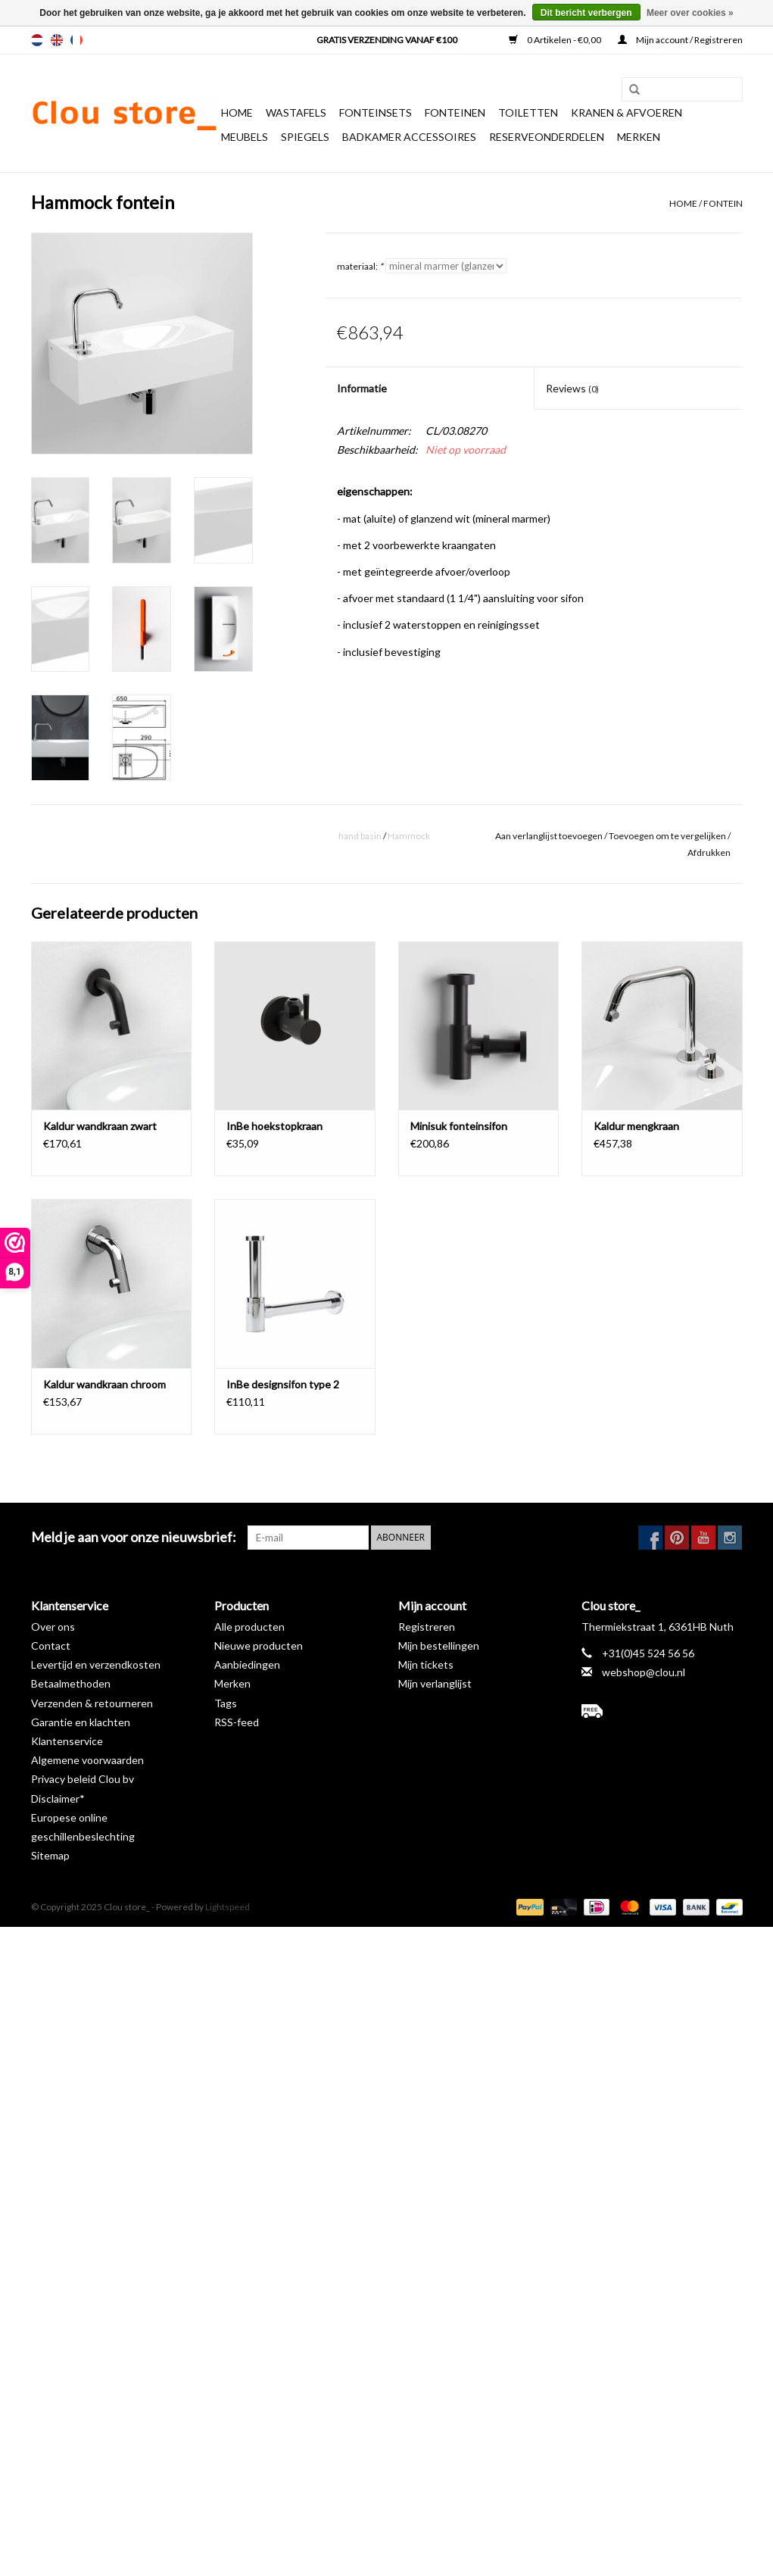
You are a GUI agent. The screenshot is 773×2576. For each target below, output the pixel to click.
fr (76, 40)
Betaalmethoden (71, 1683)
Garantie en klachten (80, 1722)
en (57, 40)
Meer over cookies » (690, 13)
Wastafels (296, 112)
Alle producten (249, 1626)
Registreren (426, 1626)
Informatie (362, 388)
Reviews (572, 388)
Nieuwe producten (258, 1645)
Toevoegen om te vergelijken (668, 835)
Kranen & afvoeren (626, 112)
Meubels (244, 136)
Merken (638, 136)
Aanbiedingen (247, 1664)
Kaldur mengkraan (636, 1125)
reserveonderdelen (546, 136)
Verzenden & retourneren (92, 1703)
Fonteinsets (375, 112)
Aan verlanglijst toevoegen (549, 835)
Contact (50, 1645)
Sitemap (50, 1855)
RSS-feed (236, 1722)
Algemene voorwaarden (87, 1759)
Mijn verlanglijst (435, 1683)
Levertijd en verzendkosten (96, 1664)
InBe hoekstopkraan (274, 1125)
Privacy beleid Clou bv (82, 1778)
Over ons (53, 1626)
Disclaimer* (58, 1798)
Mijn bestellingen (438, 1645)
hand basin (360, 835)
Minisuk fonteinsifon (458, 1125)
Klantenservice (67, 1741)
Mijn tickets (426, 1664)
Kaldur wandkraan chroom (104, 1384)
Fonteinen (455, 112)
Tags (225, 1703)
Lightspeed (227, 1906)
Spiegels (305, 136)
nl (37, 40)
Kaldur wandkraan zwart (100, 1125)
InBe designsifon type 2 (282, 1384)
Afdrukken (709, 852)
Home (237, 112)
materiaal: (360, 266)
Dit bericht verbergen (586, 13)
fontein (723, 203)
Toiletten (528, 112)
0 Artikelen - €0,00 (556, 39)
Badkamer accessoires (409, 136)
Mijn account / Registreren (680, 39)
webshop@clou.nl (643, 1672)
